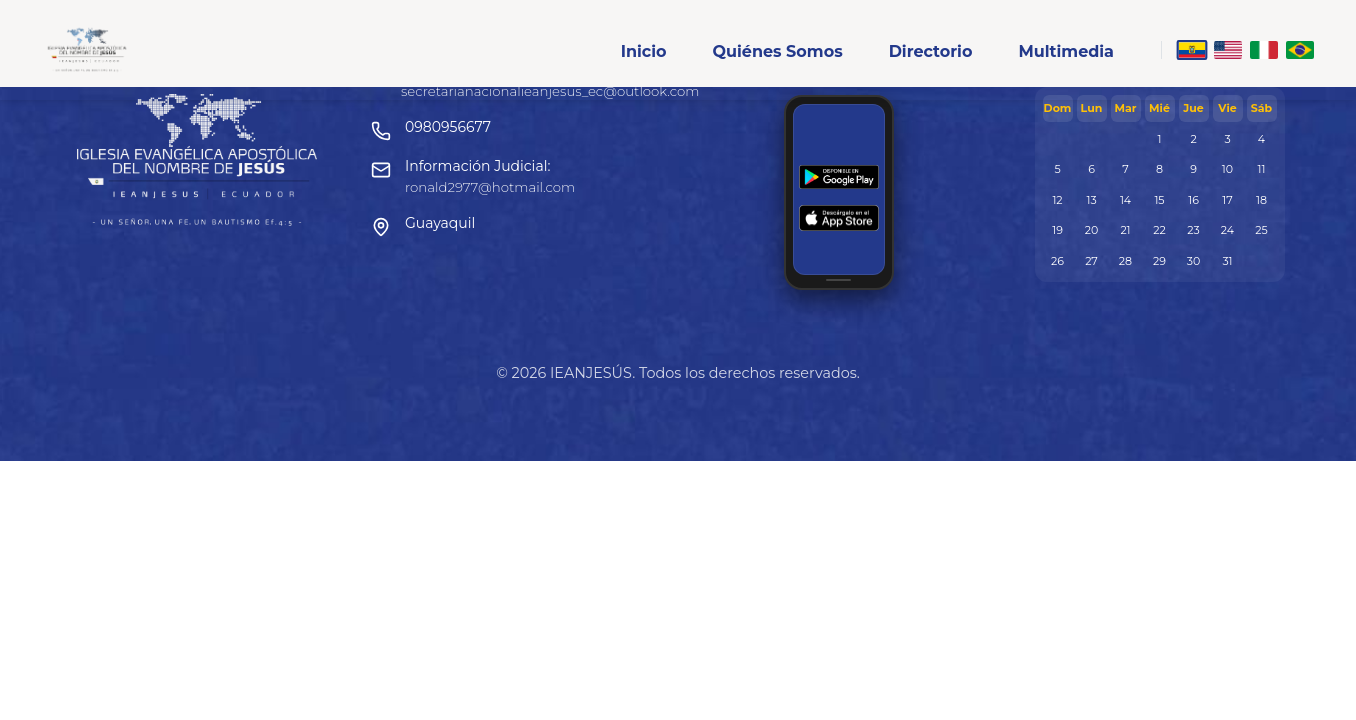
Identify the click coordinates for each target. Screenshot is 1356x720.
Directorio (931, 51)
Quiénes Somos (777, 51)
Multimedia (1066, 51)
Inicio (644, 51)
